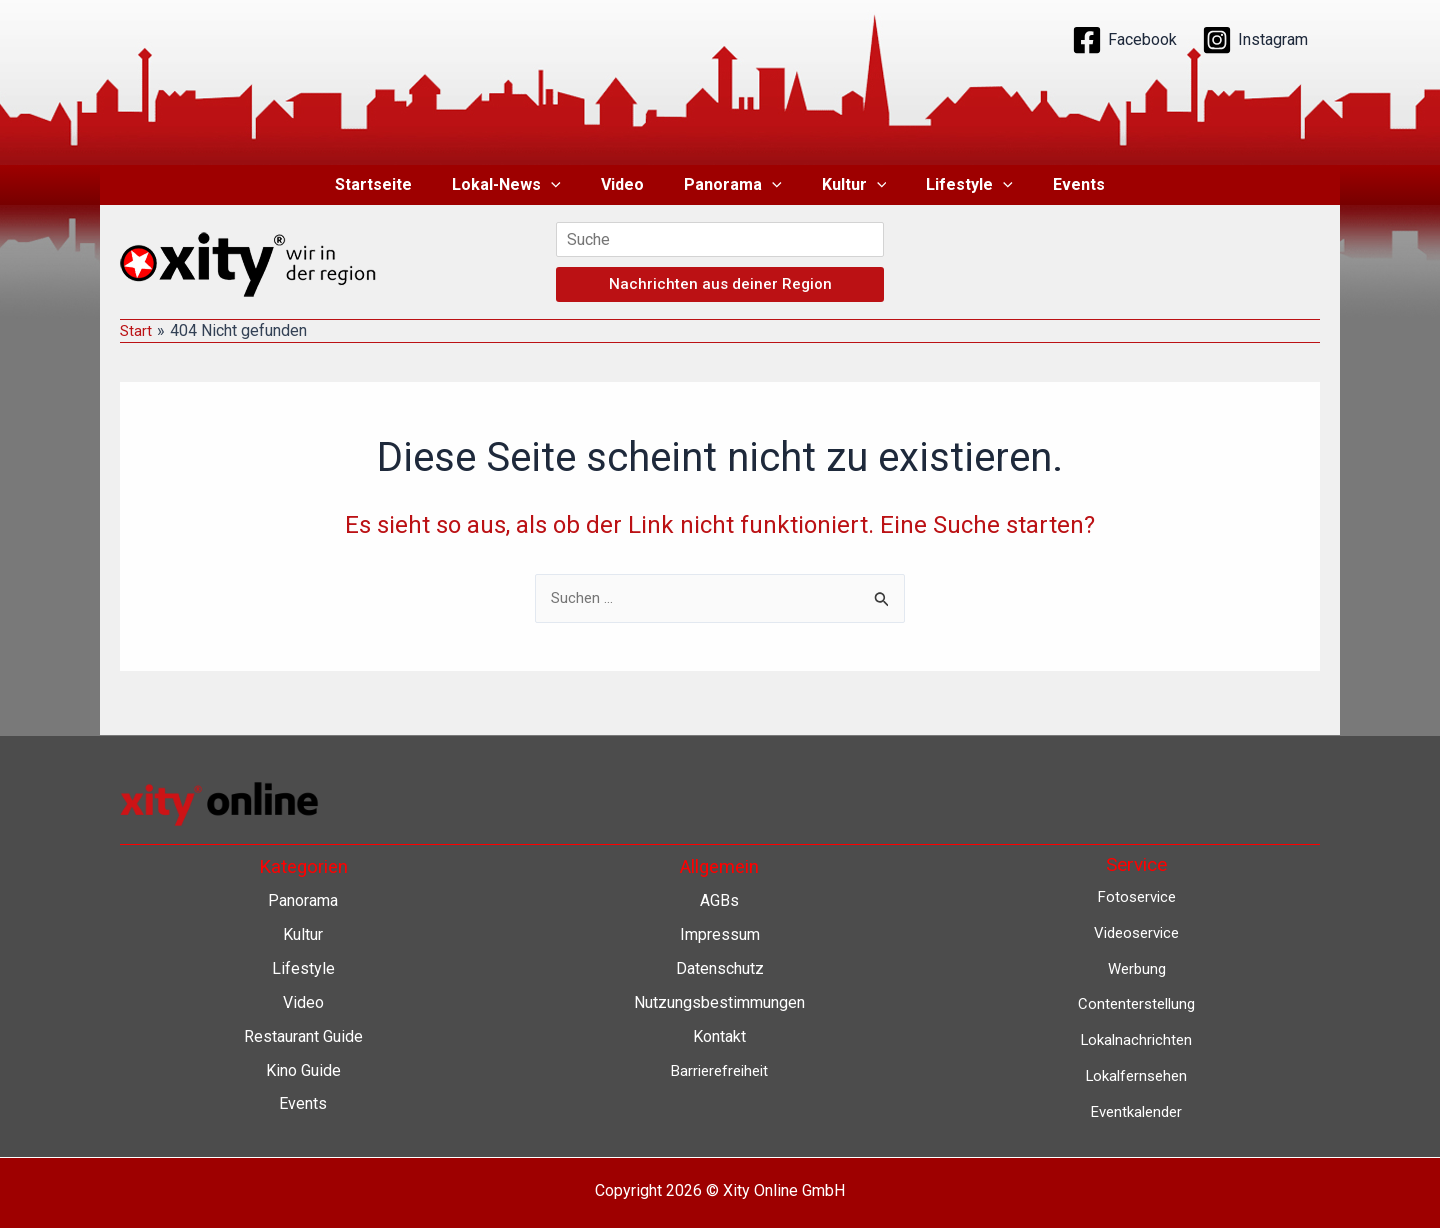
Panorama (733, 185)
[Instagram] (1255, 40)
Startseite (397, 184)
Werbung (1137, 968)
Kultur (846, 185)
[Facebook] (1124, 40)
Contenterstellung (1137, 1004)
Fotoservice (1137, 897)
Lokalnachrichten (1136, 1040)
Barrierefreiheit (719, 1070)
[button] (567, 185)
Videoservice (1136, 933)
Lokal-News (522, 185)
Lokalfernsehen (1136, 1075)
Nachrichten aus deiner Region (720, 284)
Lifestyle (953, 185)
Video (630, 184)
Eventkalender (1136, 1111)
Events (1055, 184)
